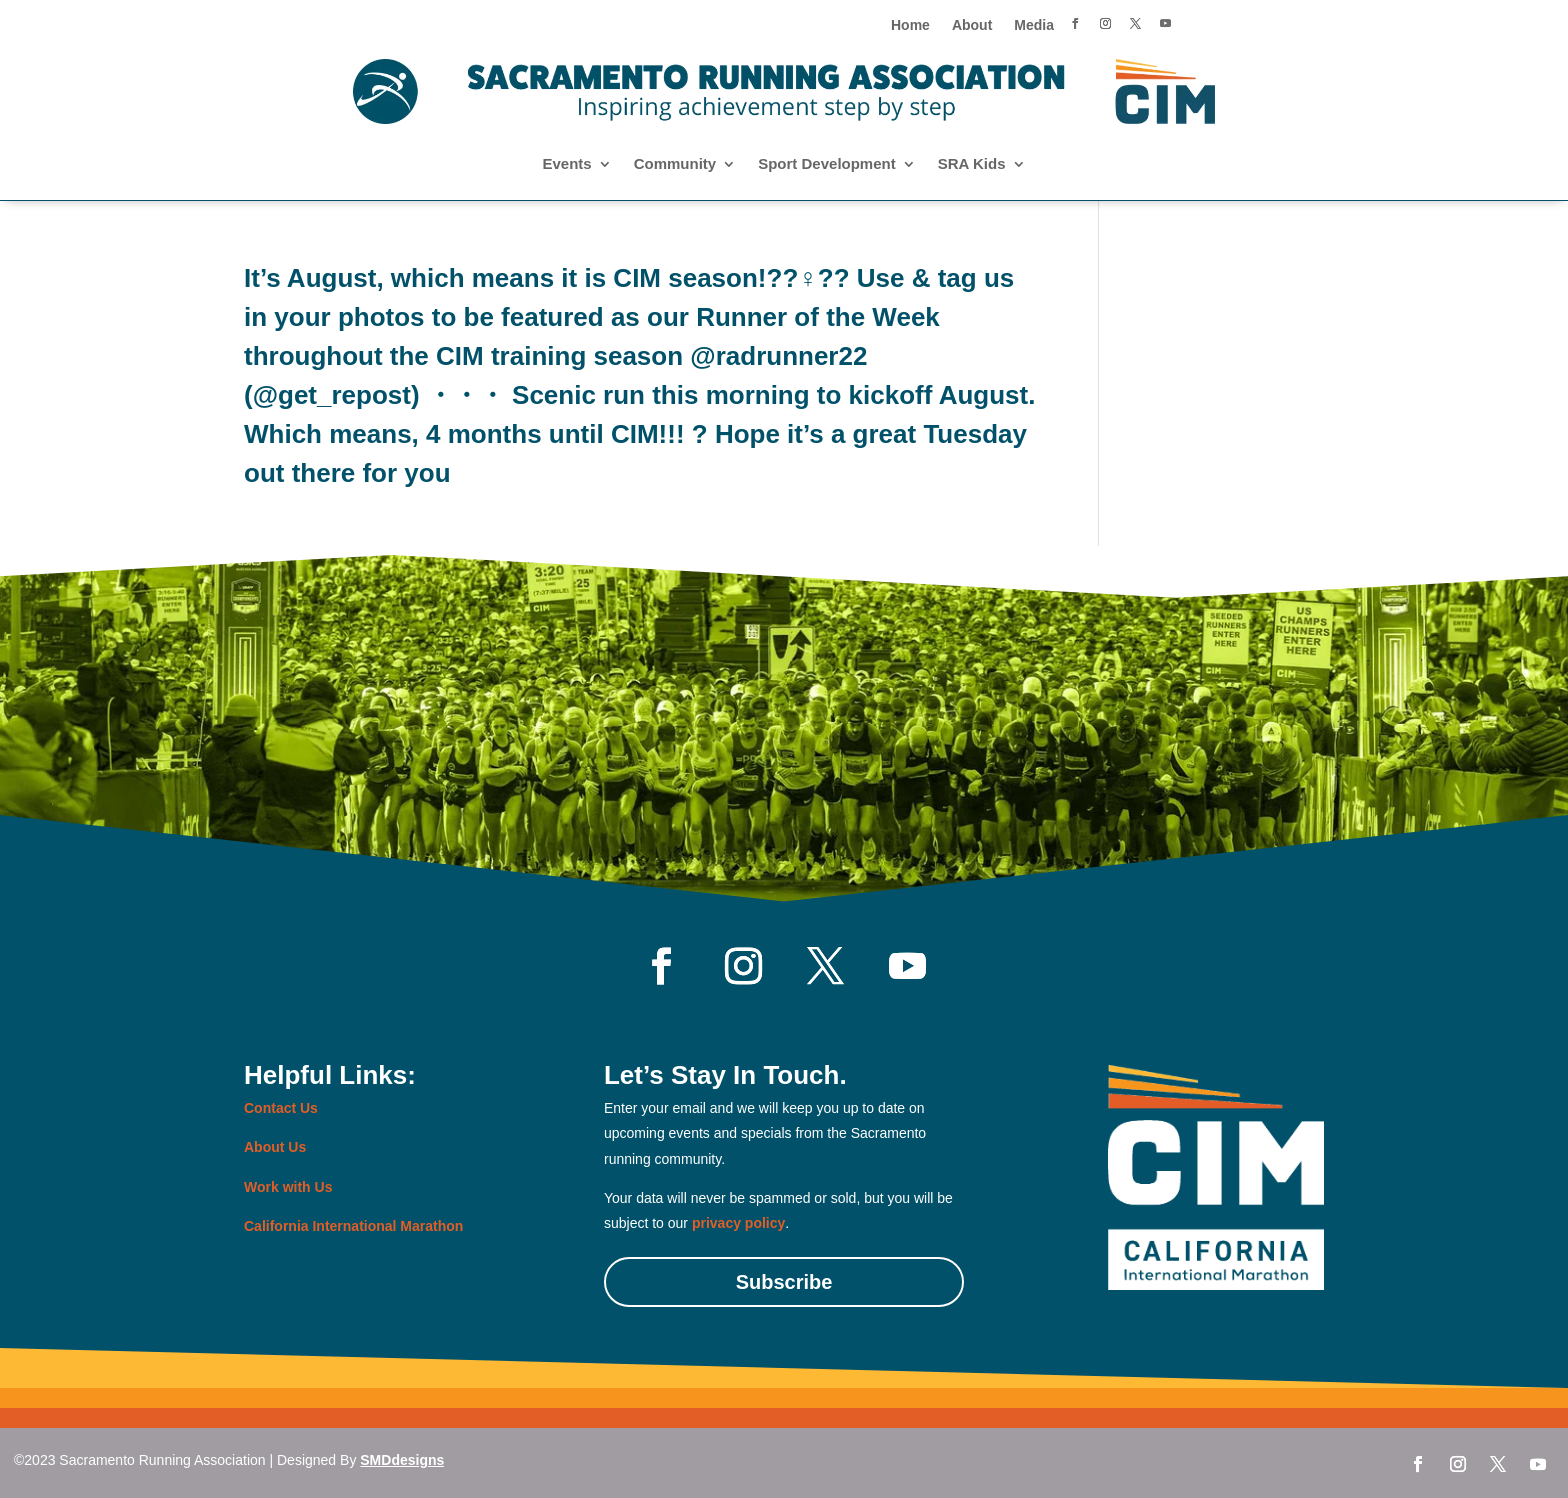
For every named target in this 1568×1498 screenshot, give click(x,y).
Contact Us (281, 1108)
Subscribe (784, 1282)
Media (1034, 25)
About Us (275, 1147)
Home (910, 25)
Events (566, 164)
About (972, 25)
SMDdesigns (402, 1460)
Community (675, 164)
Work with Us (288, 1187)
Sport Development (827, 164)
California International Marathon (353, 1226)
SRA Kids (972, 164)
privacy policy (738, 1223)
